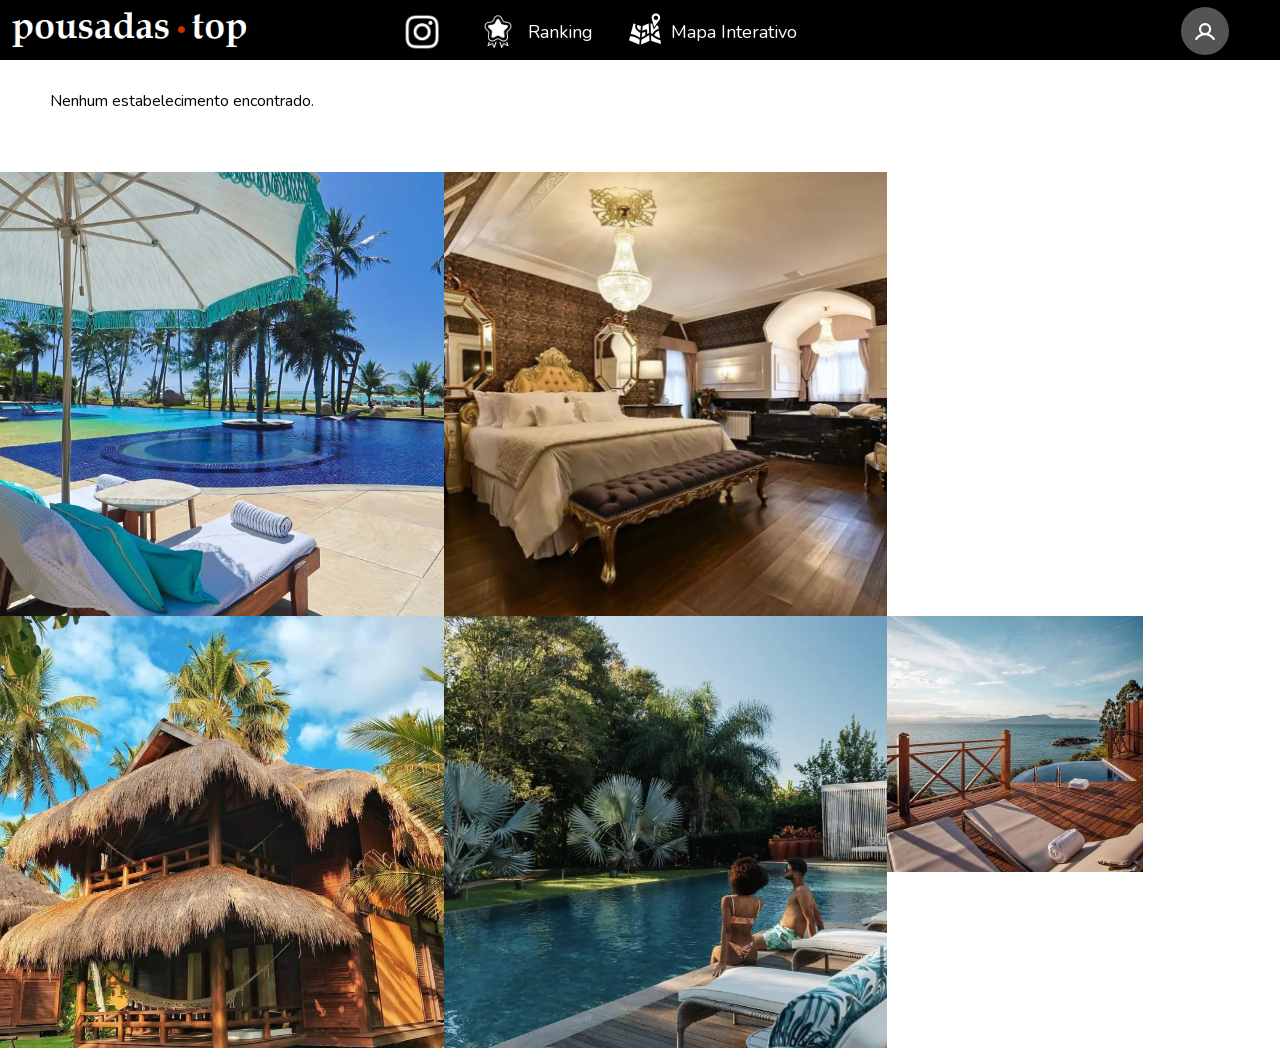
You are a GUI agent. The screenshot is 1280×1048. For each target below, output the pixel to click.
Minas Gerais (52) (424, 612)
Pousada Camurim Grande (157, 650)
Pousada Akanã (112, 840)
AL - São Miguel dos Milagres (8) (779, 774)
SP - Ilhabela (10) (729, 726)
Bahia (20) (395, 802)
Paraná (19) (401, 840)
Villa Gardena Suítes (133, 878)
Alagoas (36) (406, 688)
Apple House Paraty (133, 764)
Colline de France (121, 612)
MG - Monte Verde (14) (752, 574)
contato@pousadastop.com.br (1115, 579)
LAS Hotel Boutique (132, 688)
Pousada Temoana (124, 916)
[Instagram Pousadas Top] (992, 648)
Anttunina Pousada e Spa (152, 574)
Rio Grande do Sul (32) (448, 726)
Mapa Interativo (713, 29)
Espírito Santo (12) (429, 916)
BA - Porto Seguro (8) (747, 822)
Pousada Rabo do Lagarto (155, 802)
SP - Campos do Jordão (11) (771, 650)
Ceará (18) (396, 878)
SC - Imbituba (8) (727, 936)
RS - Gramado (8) (728, 898)
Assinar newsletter (1050, 790)
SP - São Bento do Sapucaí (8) (779, 860)
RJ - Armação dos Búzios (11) (776, 688)
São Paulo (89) (414, 574)
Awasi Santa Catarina (135, 726)
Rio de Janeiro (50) (429, 650)
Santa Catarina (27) (431, 764)
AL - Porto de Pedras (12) (763, 612)
